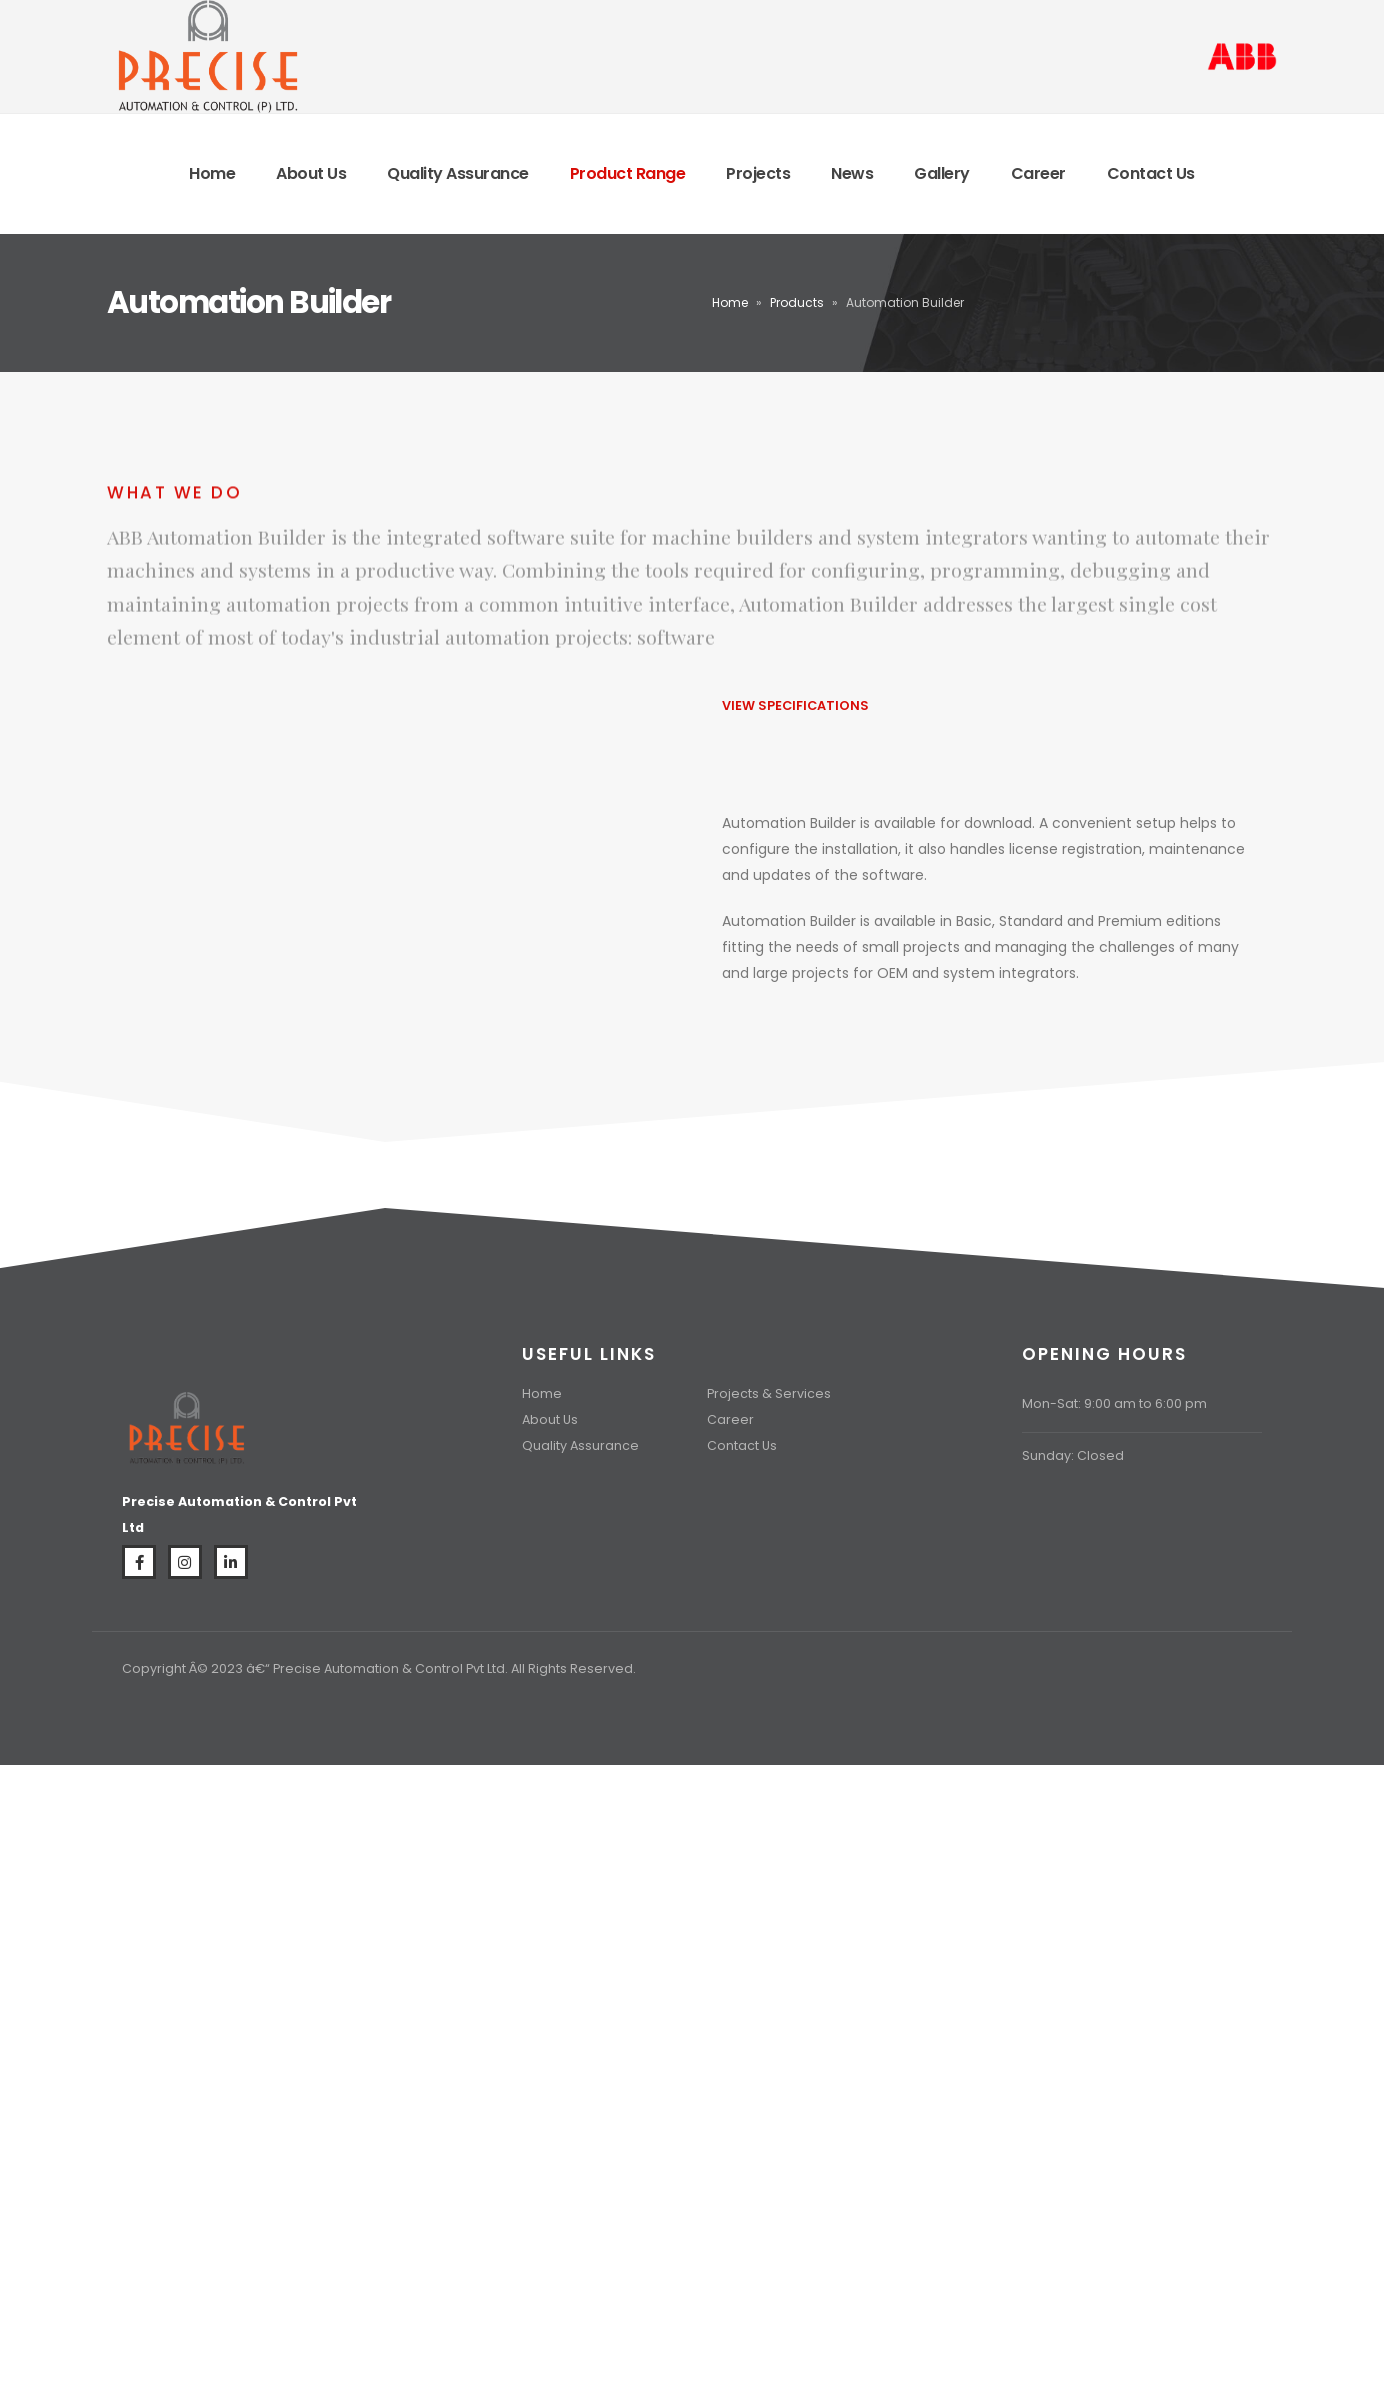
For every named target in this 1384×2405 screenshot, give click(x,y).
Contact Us (1151, 173)
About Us (311, 173)
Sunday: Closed (1073, 1455)
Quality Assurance (458, 173)
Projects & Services (769, 1393)
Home (212, 173)
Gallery (942, 173)
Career (1038, 173)
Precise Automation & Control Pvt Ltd (389, 1668)
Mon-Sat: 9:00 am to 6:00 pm (1114, 1403)
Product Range (628, 173)
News (852, 173)
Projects (758, 173)
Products (797, 302)
